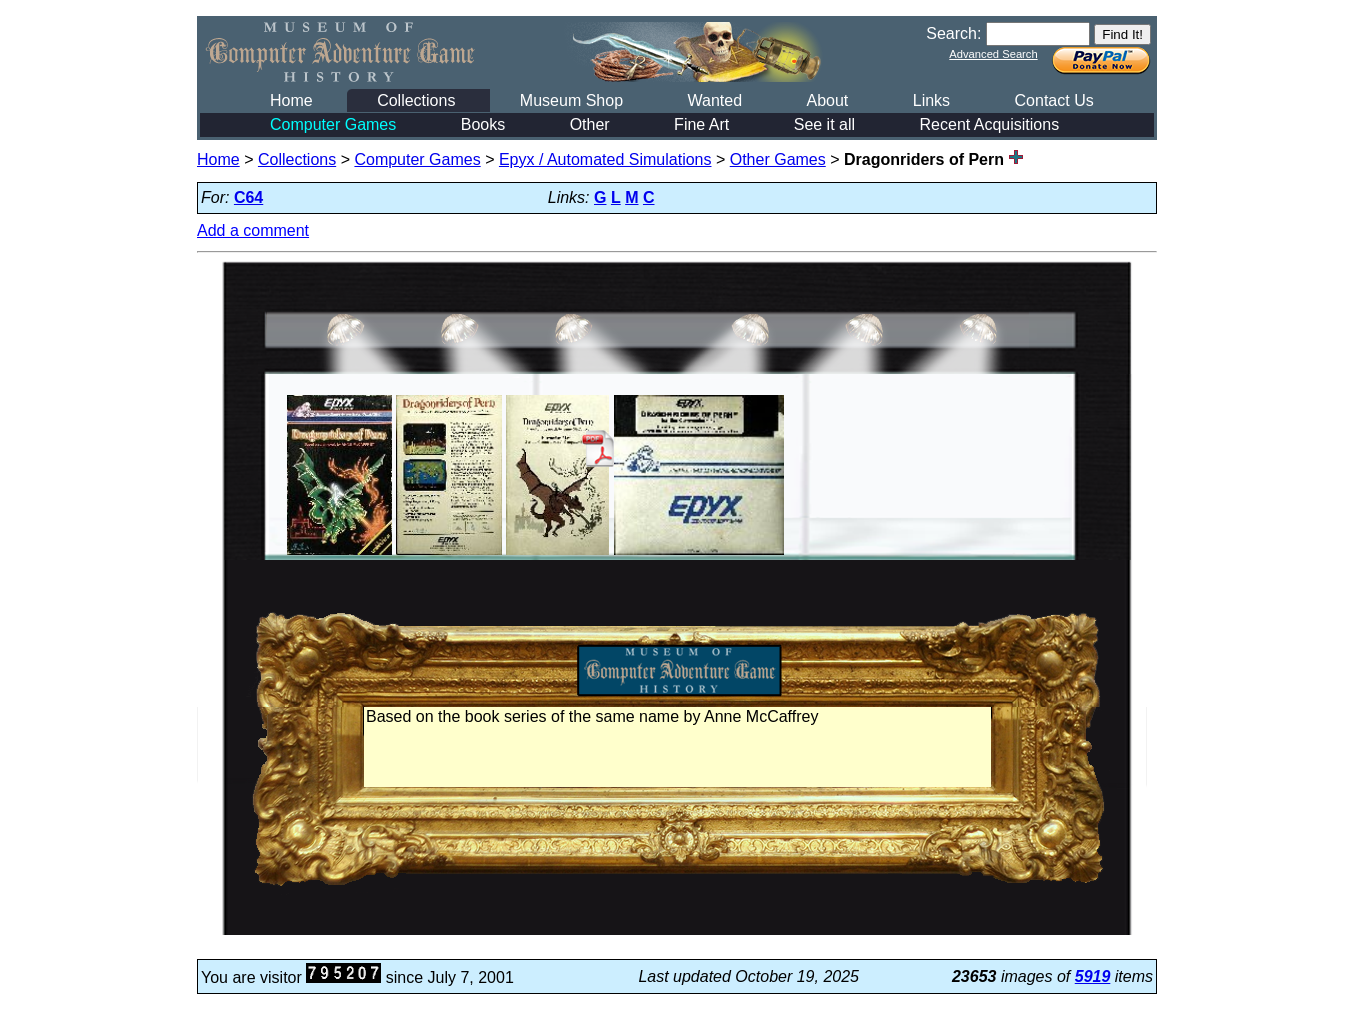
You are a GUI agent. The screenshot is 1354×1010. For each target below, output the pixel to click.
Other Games (778, 159)
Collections (416, 100)
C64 (248, 197)
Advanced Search (993, 54)
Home (291, 100)
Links (931, 100)
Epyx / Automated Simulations (605, 159)
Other (590, 124)
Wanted (714, 100)
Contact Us (1054, 100)
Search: (953, 33)
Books (483, 124)
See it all (824, 124)
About (827, 100)
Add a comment (253, 230)
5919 (1093, 976)
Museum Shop (571, 100)
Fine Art (701, 124)
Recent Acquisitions (990, 124)
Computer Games (333, 124)
